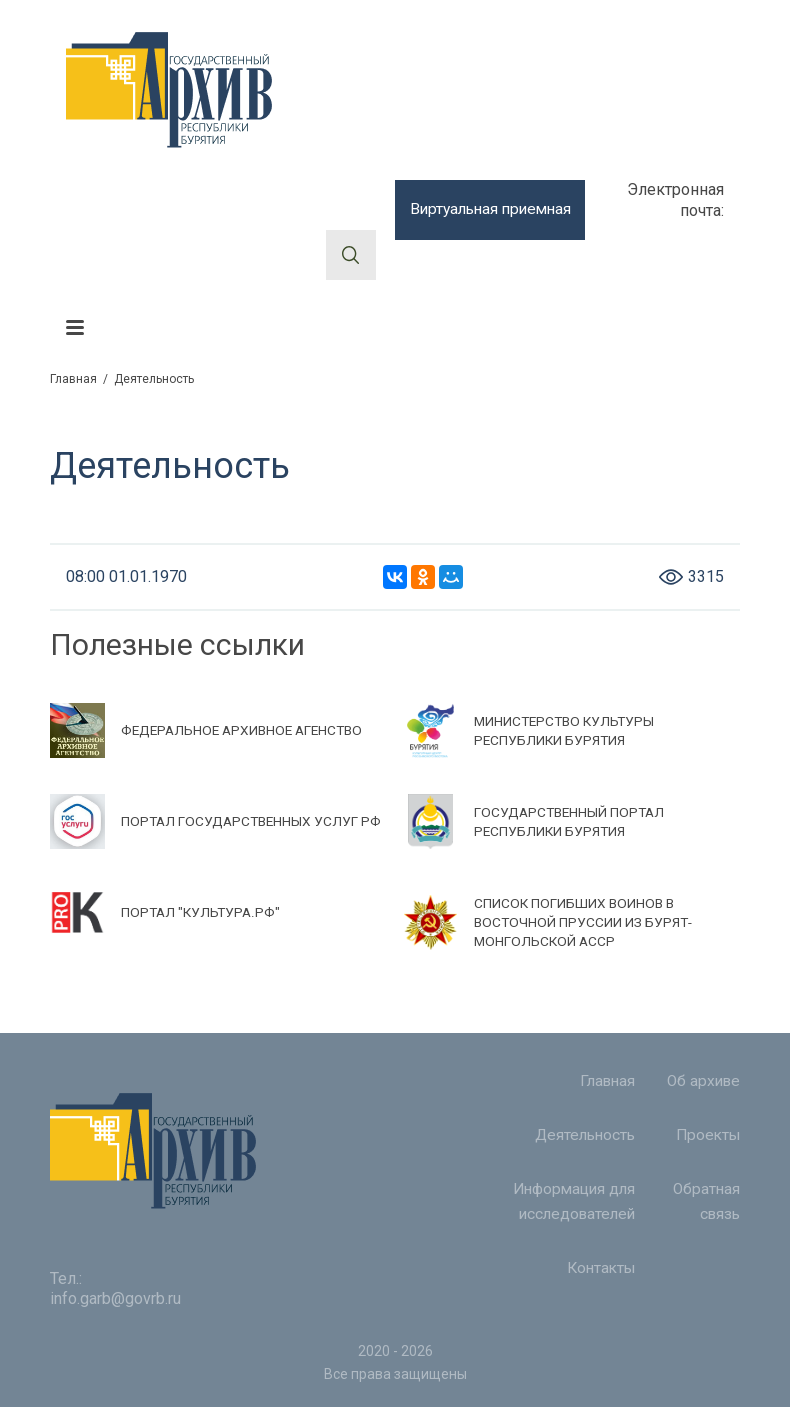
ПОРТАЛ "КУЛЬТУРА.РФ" (202, 912)
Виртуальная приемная (490, 209)
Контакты (600, 1281)
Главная (73, 379)
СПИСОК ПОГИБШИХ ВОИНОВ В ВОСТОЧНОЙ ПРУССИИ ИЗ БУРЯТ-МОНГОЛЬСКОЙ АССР (585, 922)
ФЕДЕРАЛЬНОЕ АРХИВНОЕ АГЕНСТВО (247, 730)
